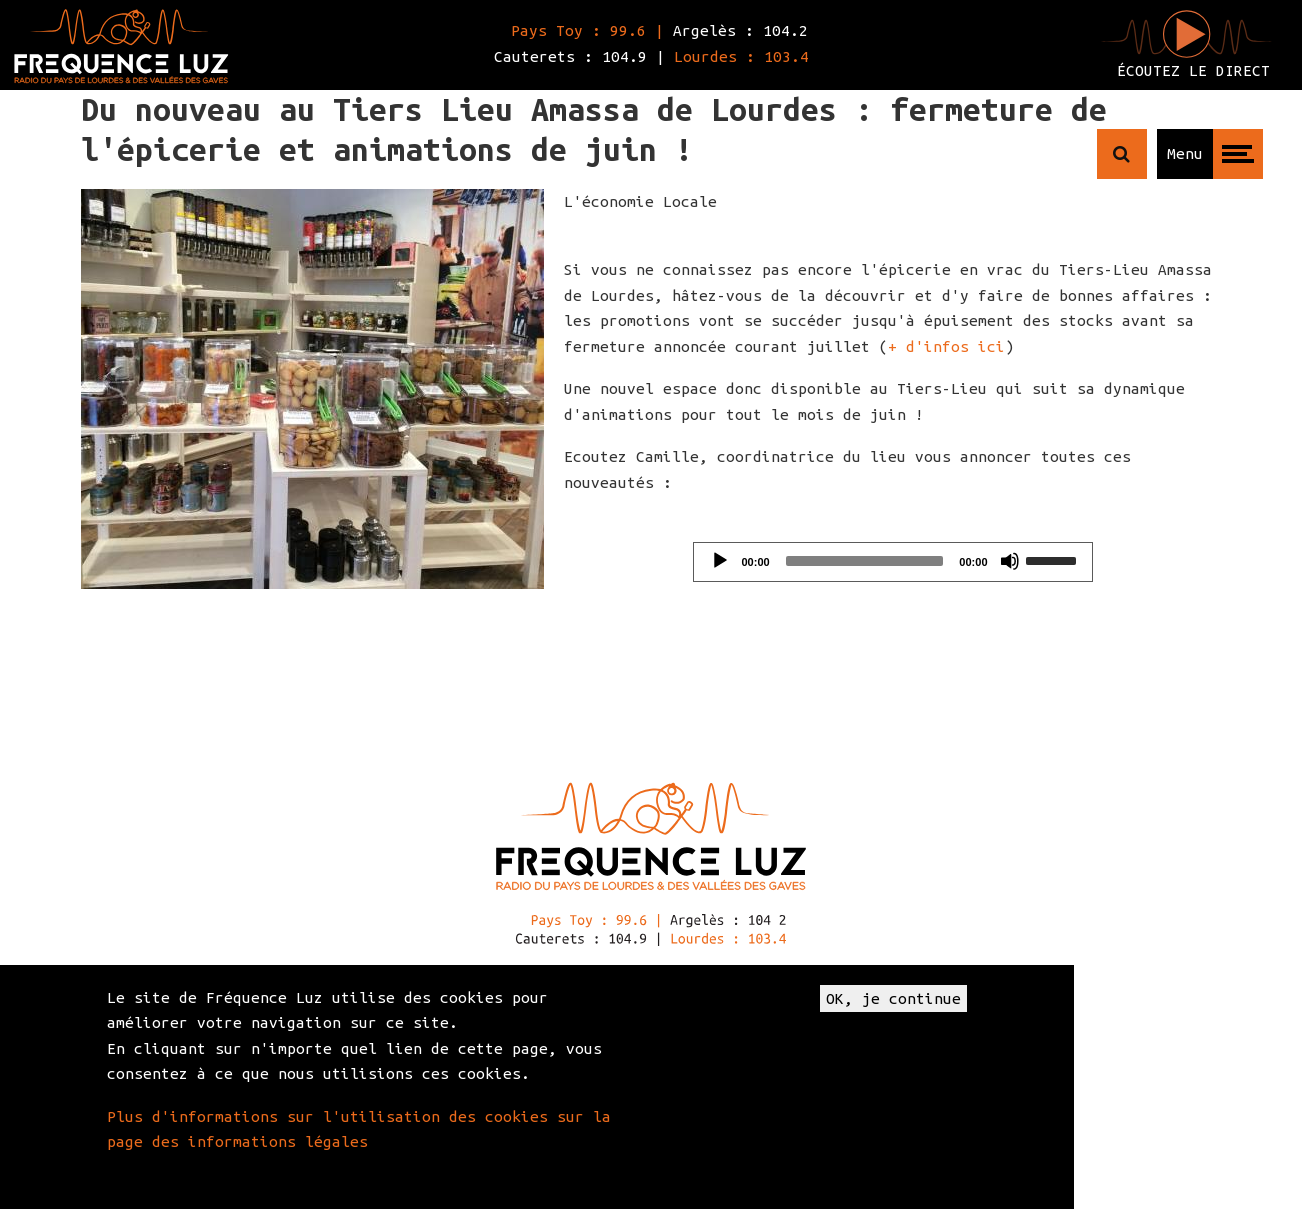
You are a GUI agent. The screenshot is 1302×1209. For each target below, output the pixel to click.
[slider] (865, 561)
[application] (893, 562)
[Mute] (1010, 561)
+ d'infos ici (946, 346)
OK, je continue (893, 998)
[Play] (720, 561)
